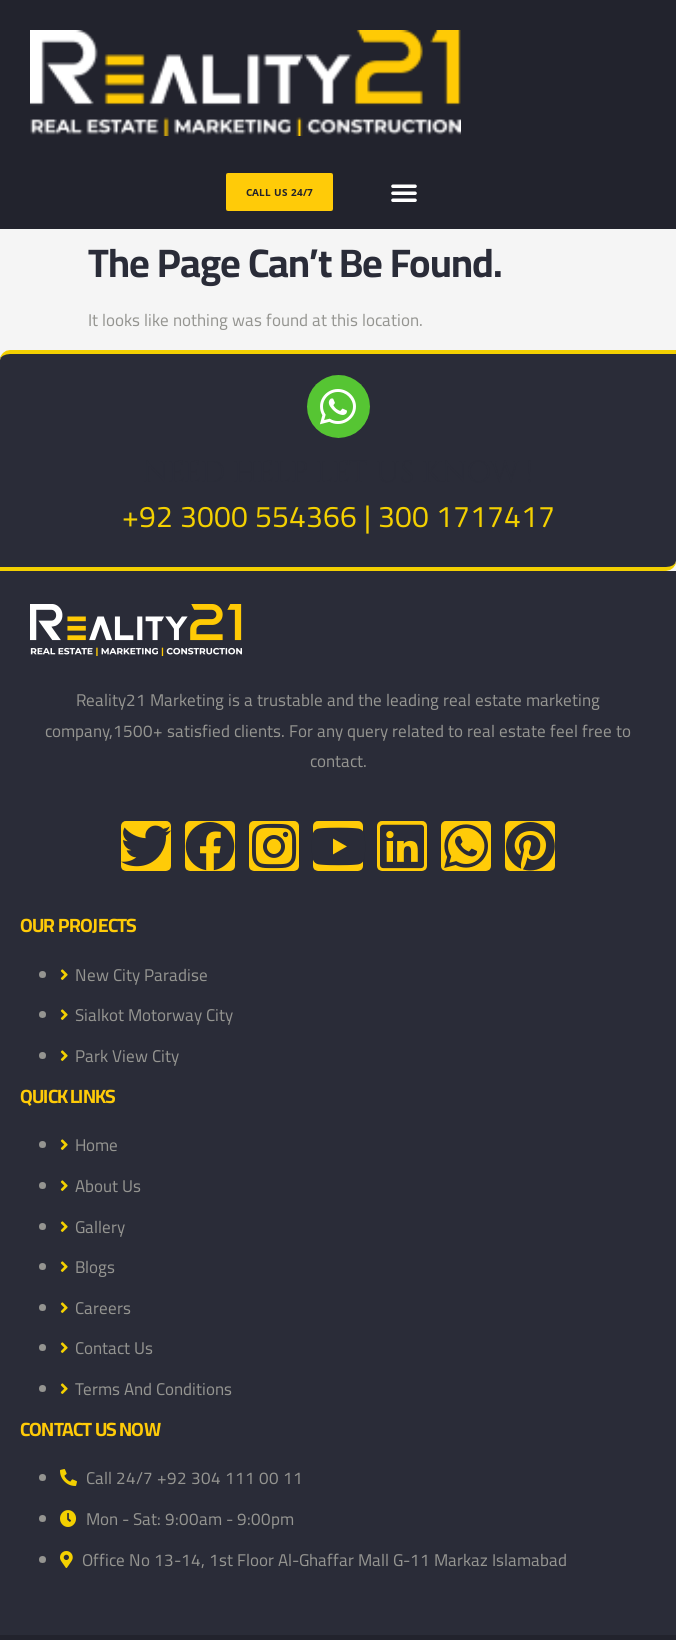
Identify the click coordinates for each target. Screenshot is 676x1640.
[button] (404, 192)
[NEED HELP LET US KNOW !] (338, 406)
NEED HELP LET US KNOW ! (338, 473)
